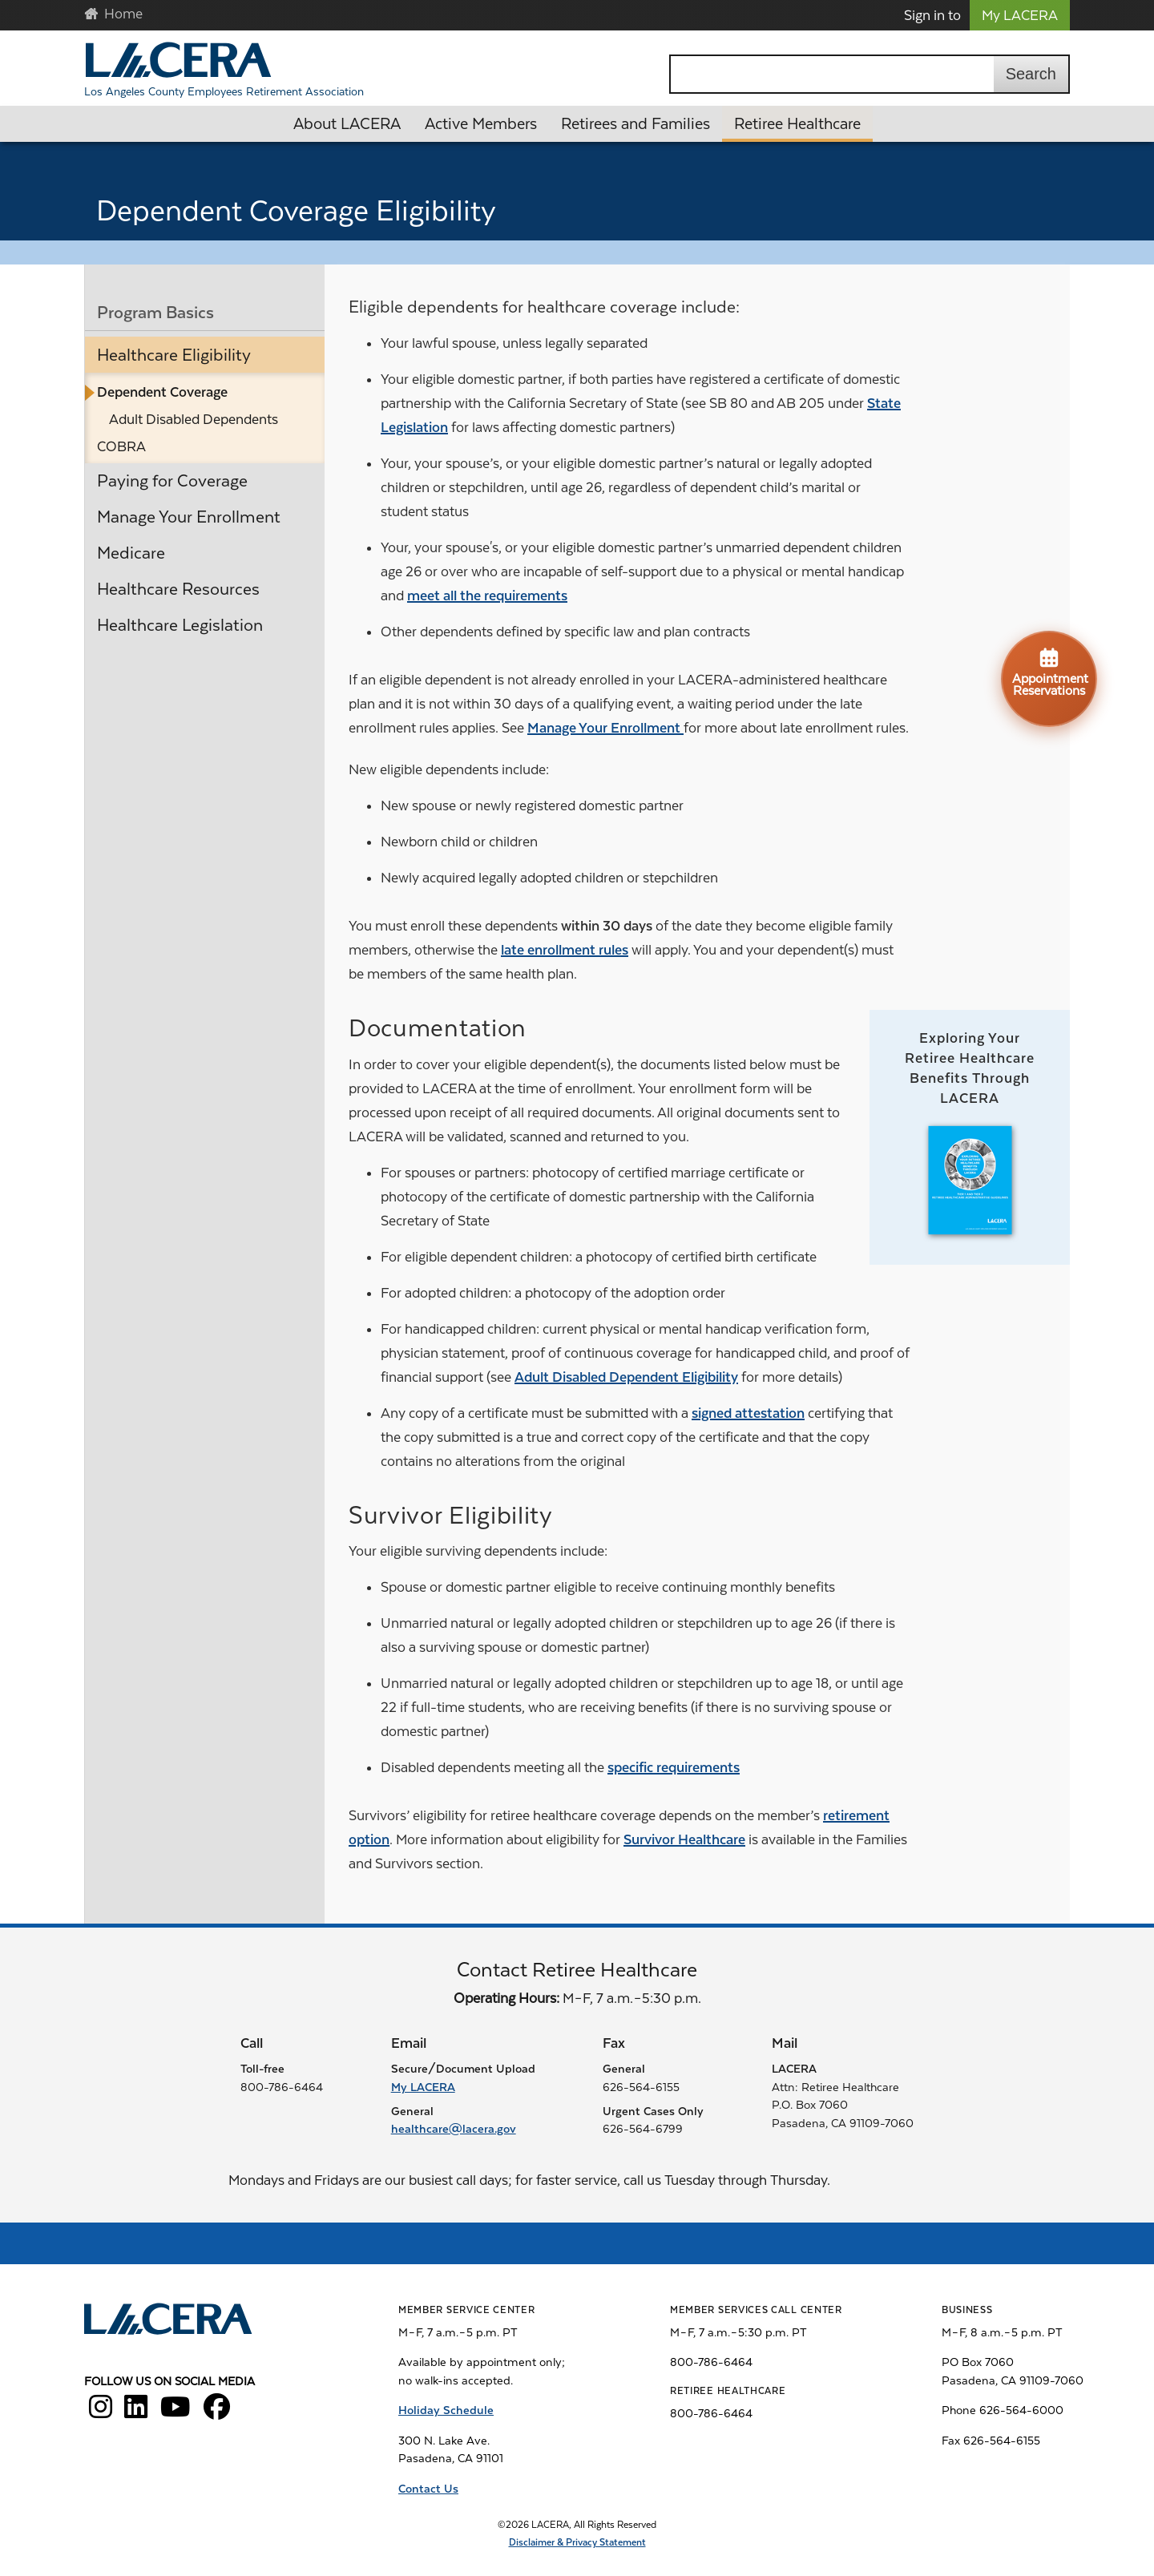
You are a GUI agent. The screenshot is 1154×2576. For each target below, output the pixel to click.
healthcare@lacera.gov (453, 2128)
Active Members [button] (481, 124)
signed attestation (748, 1413)
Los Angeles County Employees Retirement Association (224, 91)
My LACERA (1020, 15)
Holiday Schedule (446, 2410)
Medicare (131, 553)
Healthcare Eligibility (174, 355)
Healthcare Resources (178, 589)
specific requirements (673, 1767)
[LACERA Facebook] (217, 2412)
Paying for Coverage (172, 481)
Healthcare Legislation (180, 625)
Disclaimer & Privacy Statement (577, 2542)
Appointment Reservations (1050, 671)
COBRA (121, 446)
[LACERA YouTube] (175, 2412)
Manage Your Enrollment (188, 517)
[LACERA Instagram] (100, 2412)
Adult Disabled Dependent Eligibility (626, 1377)
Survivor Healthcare (684, 1839)
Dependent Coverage (162, 392)
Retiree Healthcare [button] (797, 124)
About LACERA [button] (347, 124)
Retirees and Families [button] (635, 124)
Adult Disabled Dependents (193, 419)
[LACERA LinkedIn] (135, 2412)
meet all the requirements (487, 595)
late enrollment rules (564, 950)
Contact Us (428, 2488)
